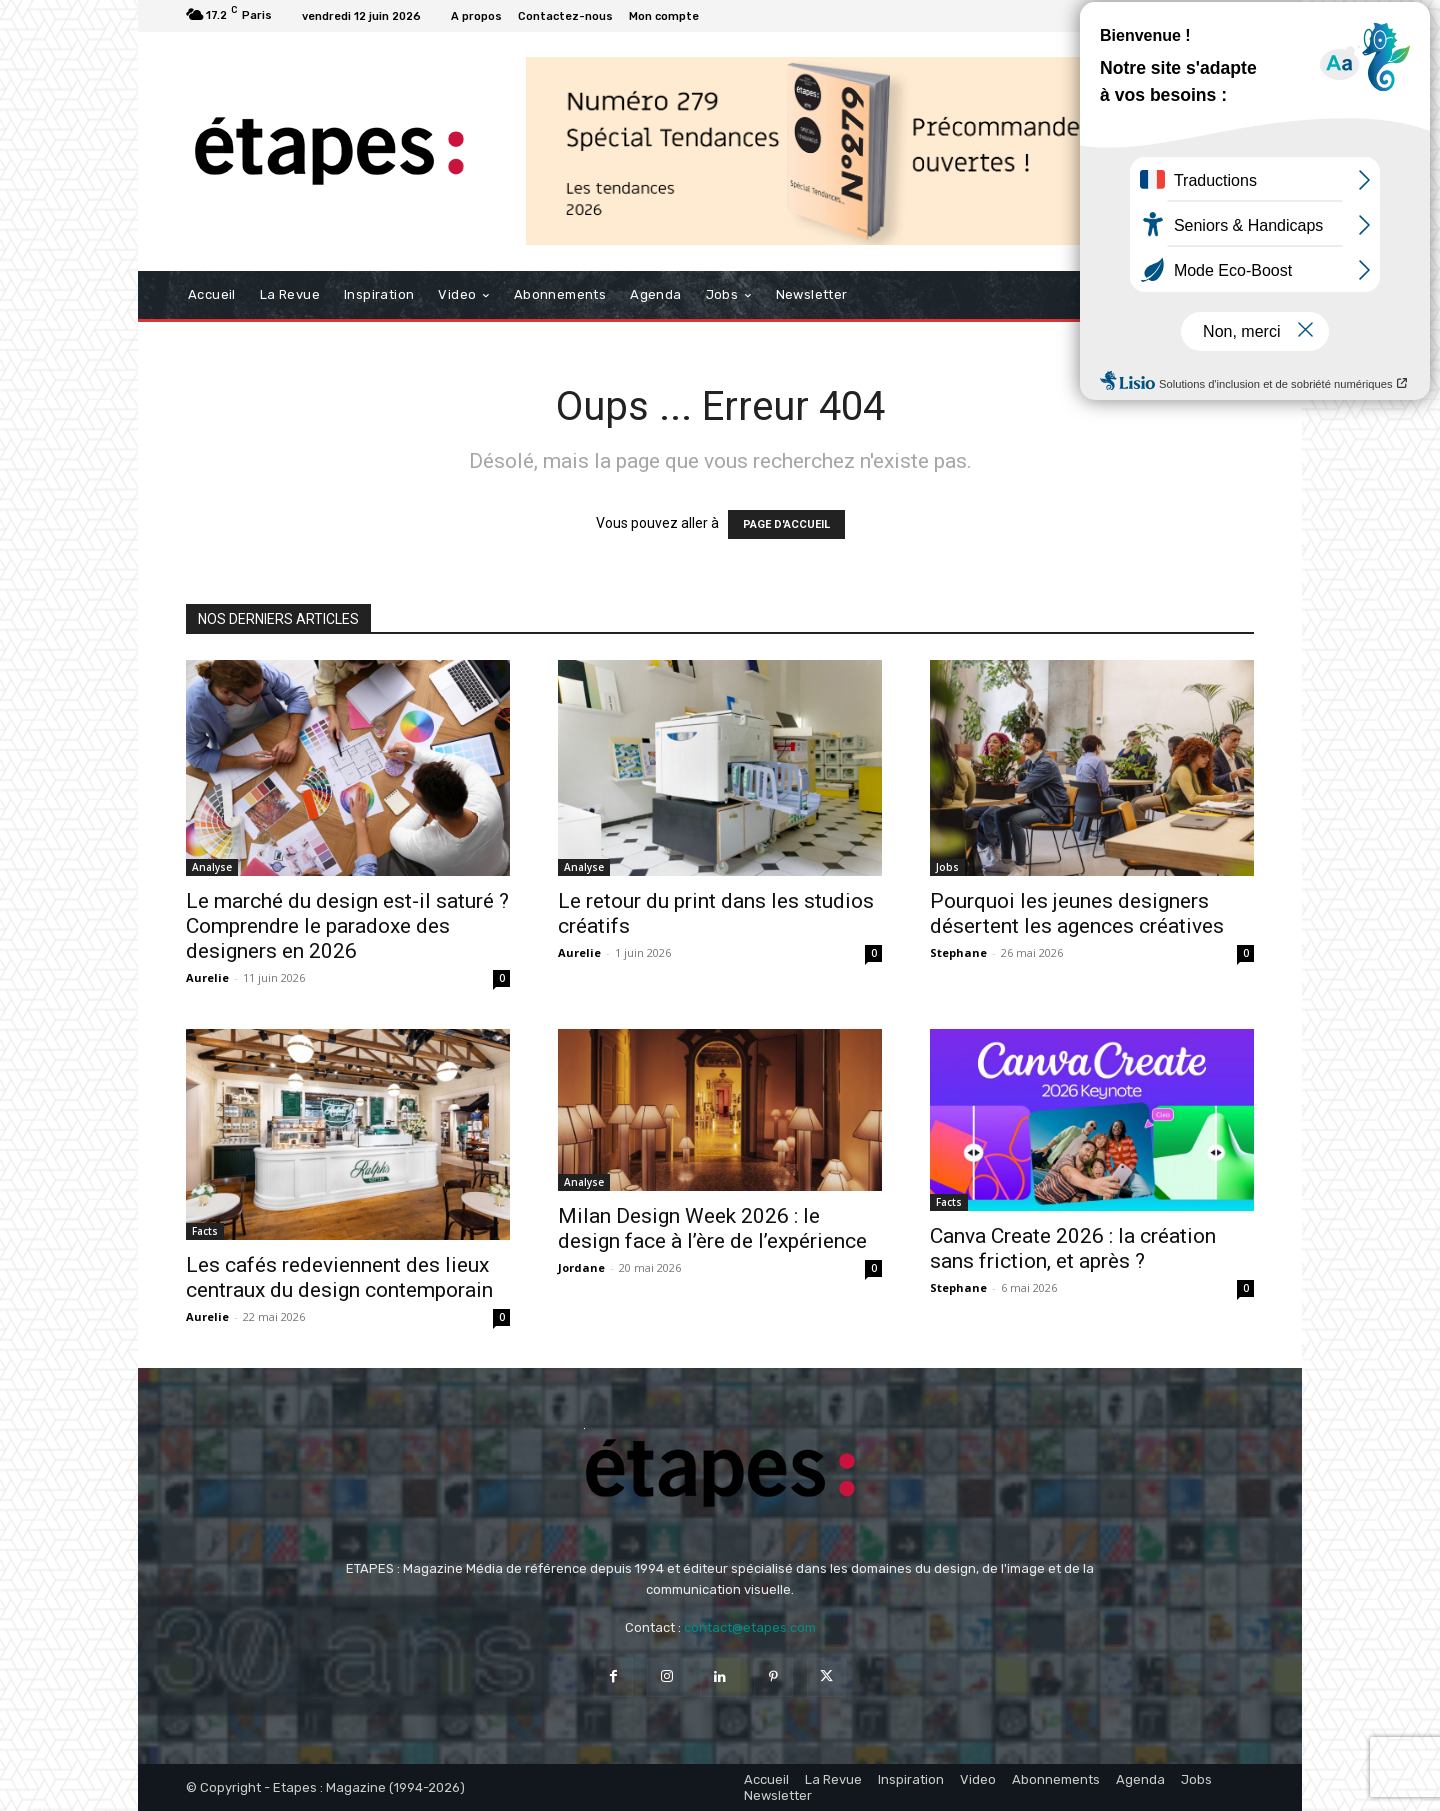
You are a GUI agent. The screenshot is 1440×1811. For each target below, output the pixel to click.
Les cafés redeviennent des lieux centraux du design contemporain (339, 1277)
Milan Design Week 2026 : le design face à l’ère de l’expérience (712, 1228)
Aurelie (207, 977)
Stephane (958, 952)
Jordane (581, 1267)
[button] (1230, 294)
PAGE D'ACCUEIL (786, 524)
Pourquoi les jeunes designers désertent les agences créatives (1077, 913)
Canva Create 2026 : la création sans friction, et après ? (1073, 1248)
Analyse (212, 867)
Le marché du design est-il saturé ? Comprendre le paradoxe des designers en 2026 (347, 926)
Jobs (947, 867)
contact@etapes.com (750, 1627)
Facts (205, 1231)
